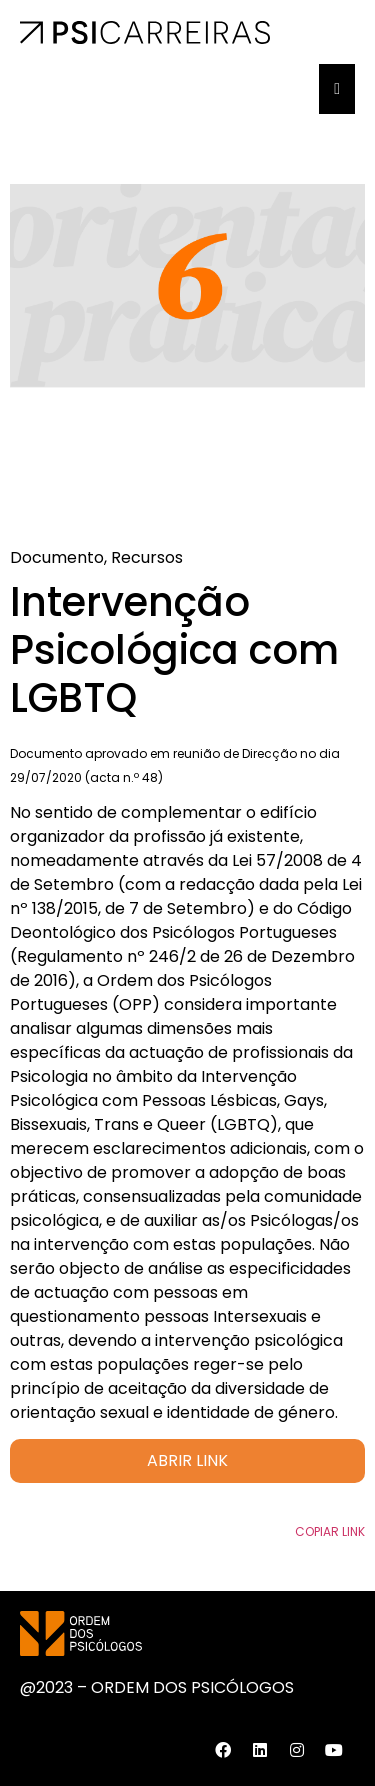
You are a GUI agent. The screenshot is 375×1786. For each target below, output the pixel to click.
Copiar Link (330, 1531)
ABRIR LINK (187, 1460)
